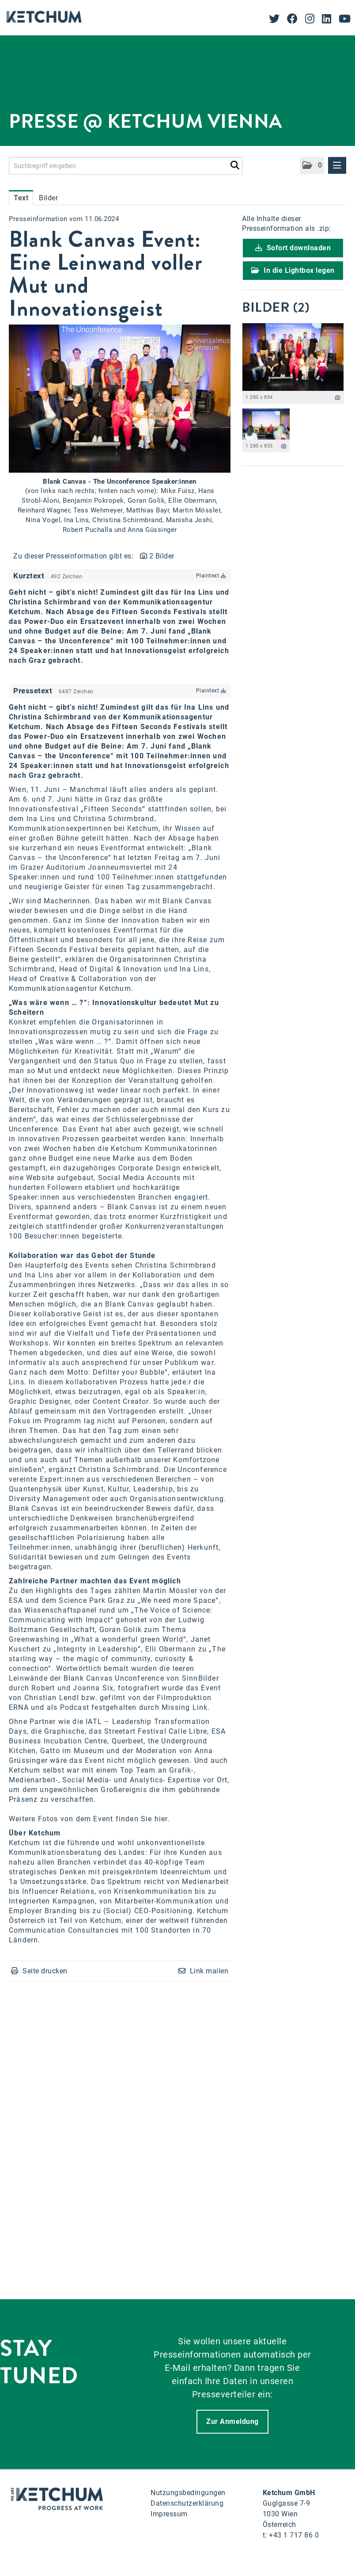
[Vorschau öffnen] (119, 399)
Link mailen (209, 1971)
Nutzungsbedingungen (188, 2492)
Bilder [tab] (48, 198)
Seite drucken (45, 1971)
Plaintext (211, 576)
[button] (312, 165)
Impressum (169, 2514)
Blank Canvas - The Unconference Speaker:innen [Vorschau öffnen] (119, 481)
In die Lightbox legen (293, 270)
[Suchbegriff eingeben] (125, 166)
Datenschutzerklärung (187, 2503)
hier (161, 1819)
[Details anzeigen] (337, 398)
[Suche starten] (234, 163)
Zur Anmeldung (232, 2421)
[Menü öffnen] (337, 165)
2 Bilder (161, 556)
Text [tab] (21, 198)
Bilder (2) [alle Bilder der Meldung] (276, 307)
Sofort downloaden (293, 248)
